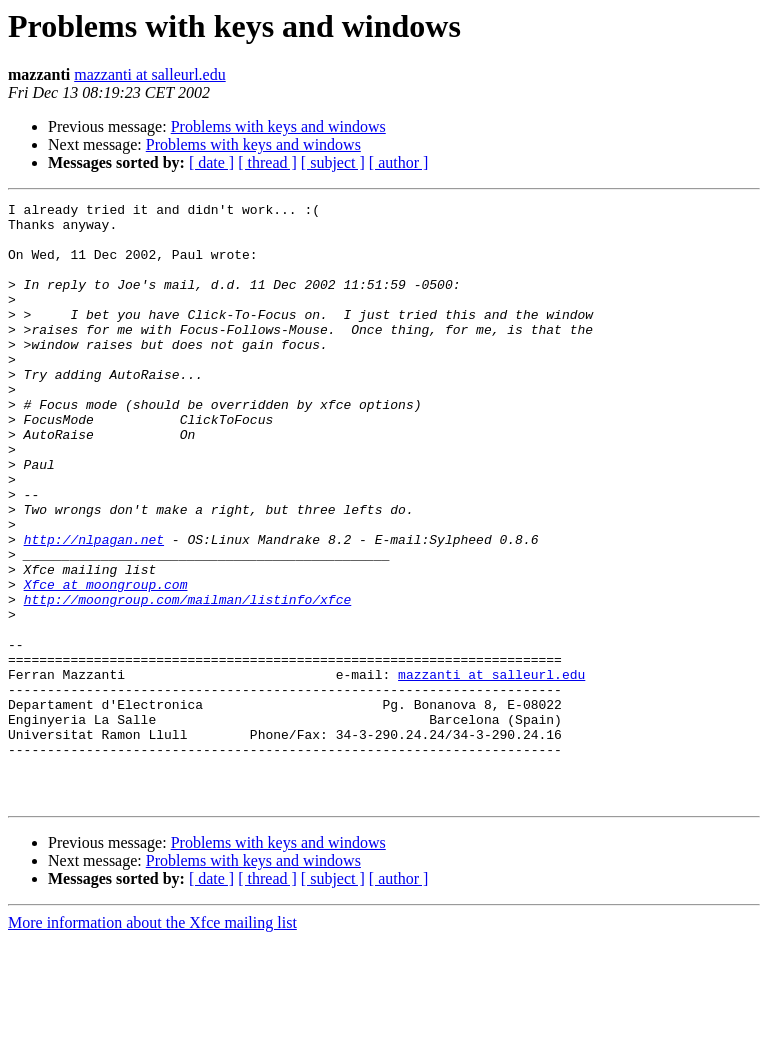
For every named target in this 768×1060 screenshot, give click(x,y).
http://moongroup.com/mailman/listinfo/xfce (188, 680)
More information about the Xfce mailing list (152, 1042)
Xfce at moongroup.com (106, 662)
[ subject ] (333, 162)
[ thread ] (267, 162)
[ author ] (399, 162)
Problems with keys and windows (278, 126)
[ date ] (211, 162)
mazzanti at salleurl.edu (149, 74)
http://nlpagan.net (94, 608)
